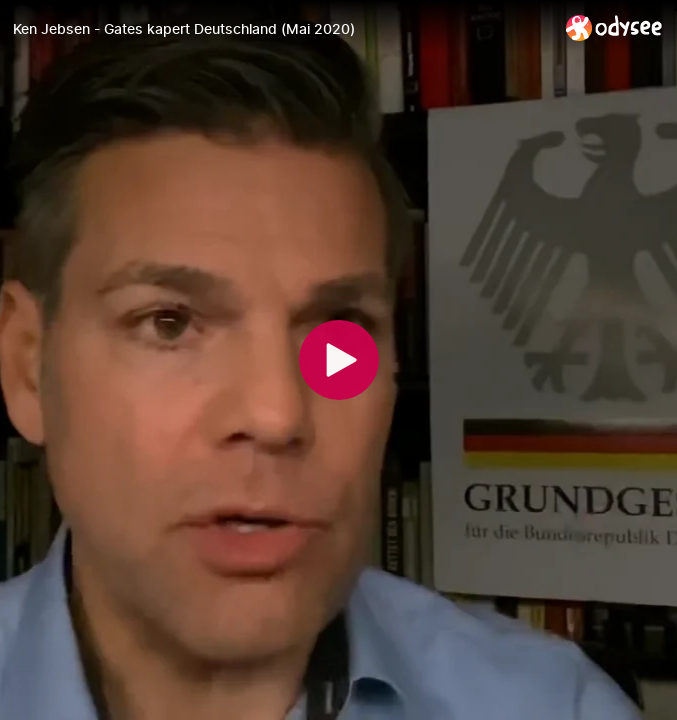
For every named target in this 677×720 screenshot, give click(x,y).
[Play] (339, 360)
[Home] (614, 27)
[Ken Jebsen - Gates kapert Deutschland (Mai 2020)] (281, 29)
